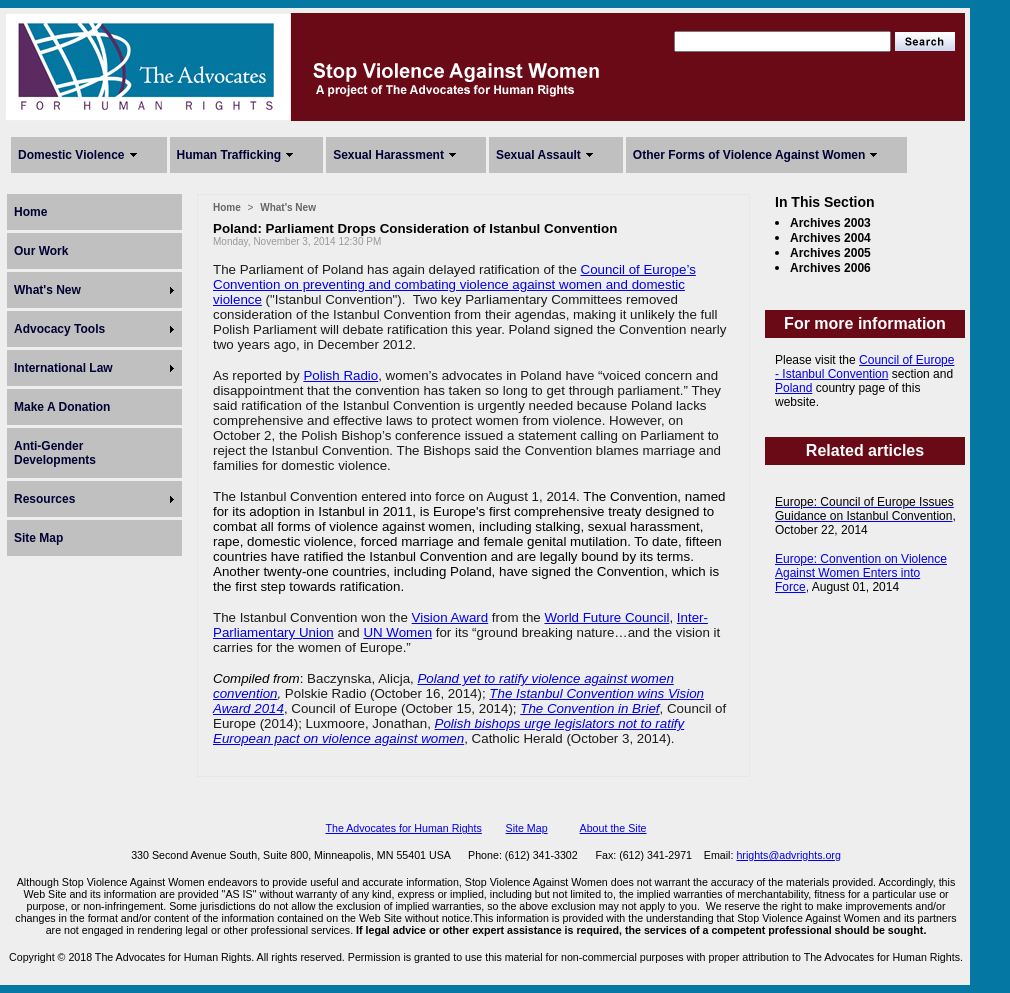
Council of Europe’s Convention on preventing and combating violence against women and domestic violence (454, 284)
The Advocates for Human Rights (403, 828)
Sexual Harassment (388, 155)
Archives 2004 (830, 238)
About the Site (613, 828)
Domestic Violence (71, 155)
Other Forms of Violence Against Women (749, 155)
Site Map (38, 538)
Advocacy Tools (59, 329)
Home (30, 212)
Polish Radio (340, 375)
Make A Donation (62, 407)
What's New (47, 290)
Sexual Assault (538, 155)
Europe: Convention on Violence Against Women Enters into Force (861, 573)
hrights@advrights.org (788, 855)
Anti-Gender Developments (55, 453)
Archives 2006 (830, 268)
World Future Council (606, 617)
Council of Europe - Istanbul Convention (864, 367)
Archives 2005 (830, 253)
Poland (793, 388)
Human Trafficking (229, 155)
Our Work (41, 251)
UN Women (397, 632)
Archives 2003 (830, 223)
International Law (63, 368)
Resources (44, 499)
